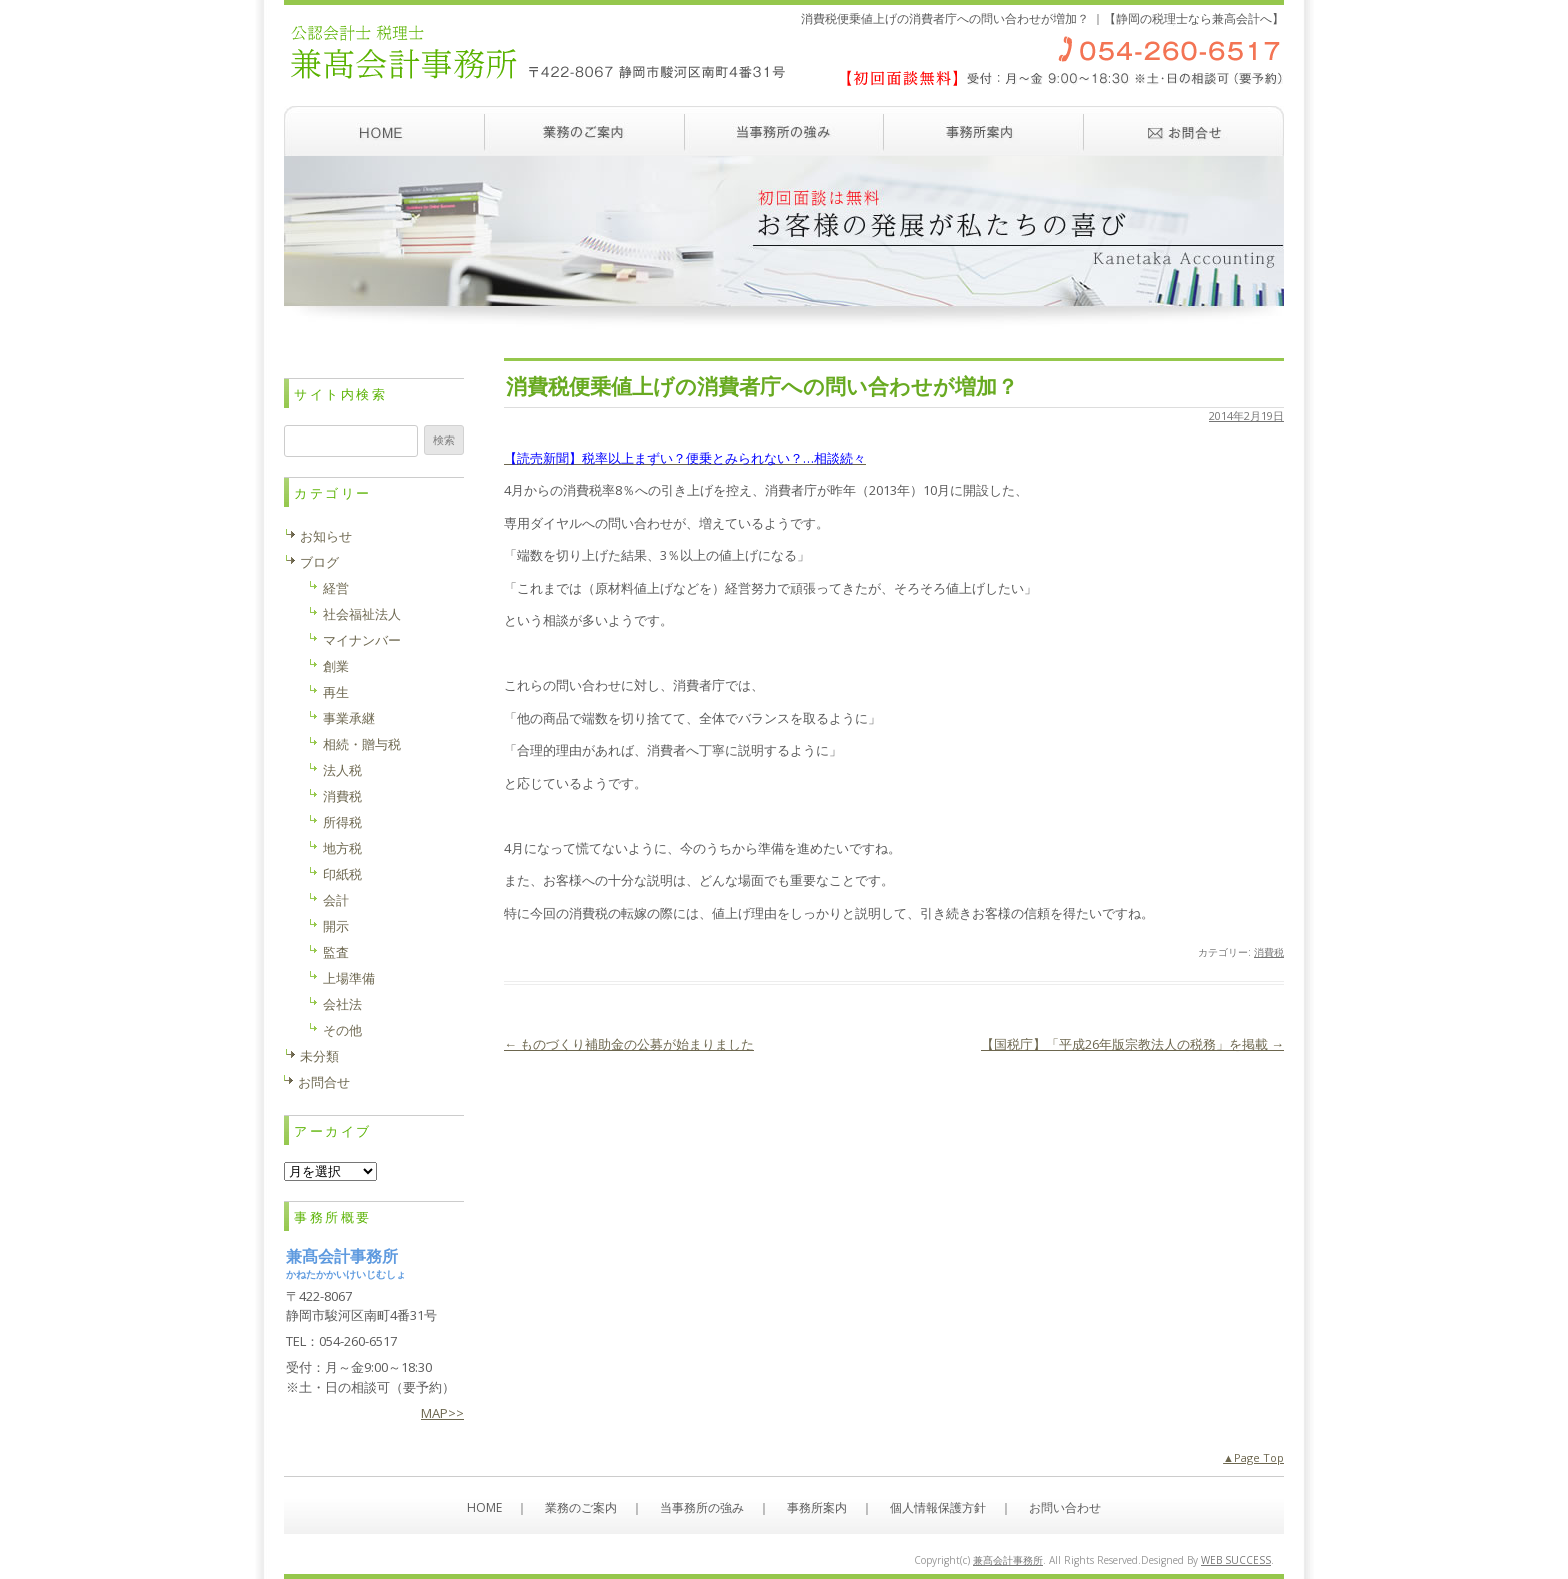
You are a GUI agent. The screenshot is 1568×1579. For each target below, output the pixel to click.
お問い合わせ (1184, 131)
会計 (336, 900)
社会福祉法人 (362, 614)
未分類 (319, 1056)
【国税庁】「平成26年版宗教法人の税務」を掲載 (1132, 1044)
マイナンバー (362, 640)
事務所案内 (984, 131)
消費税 (1269, 952)
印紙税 (342, 874)
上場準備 (349, 978)
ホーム (384, 131)
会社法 (342, 1004)
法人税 (342, 770)
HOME (484, 1507)
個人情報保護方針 (938, 1507)
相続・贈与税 (362, 744)
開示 (336, 926)
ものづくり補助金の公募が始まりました (629, 1044)
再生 (336, 692)
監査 (336, 952)
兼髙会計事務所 (1008, 1560)
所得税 (342, 822)
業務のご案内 (584, 131)
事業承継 (349, 718)
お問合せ (324, 1082)
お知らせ (326, 536)
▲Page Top (1253, 1457)
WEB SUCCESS (1236, 1560)
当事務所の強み (784, 131)
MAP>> (442, 1413)
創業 (336, 666)
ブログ (319, 562)
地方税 (342, 848)
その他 (342, 1030)
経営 (336, 588)
